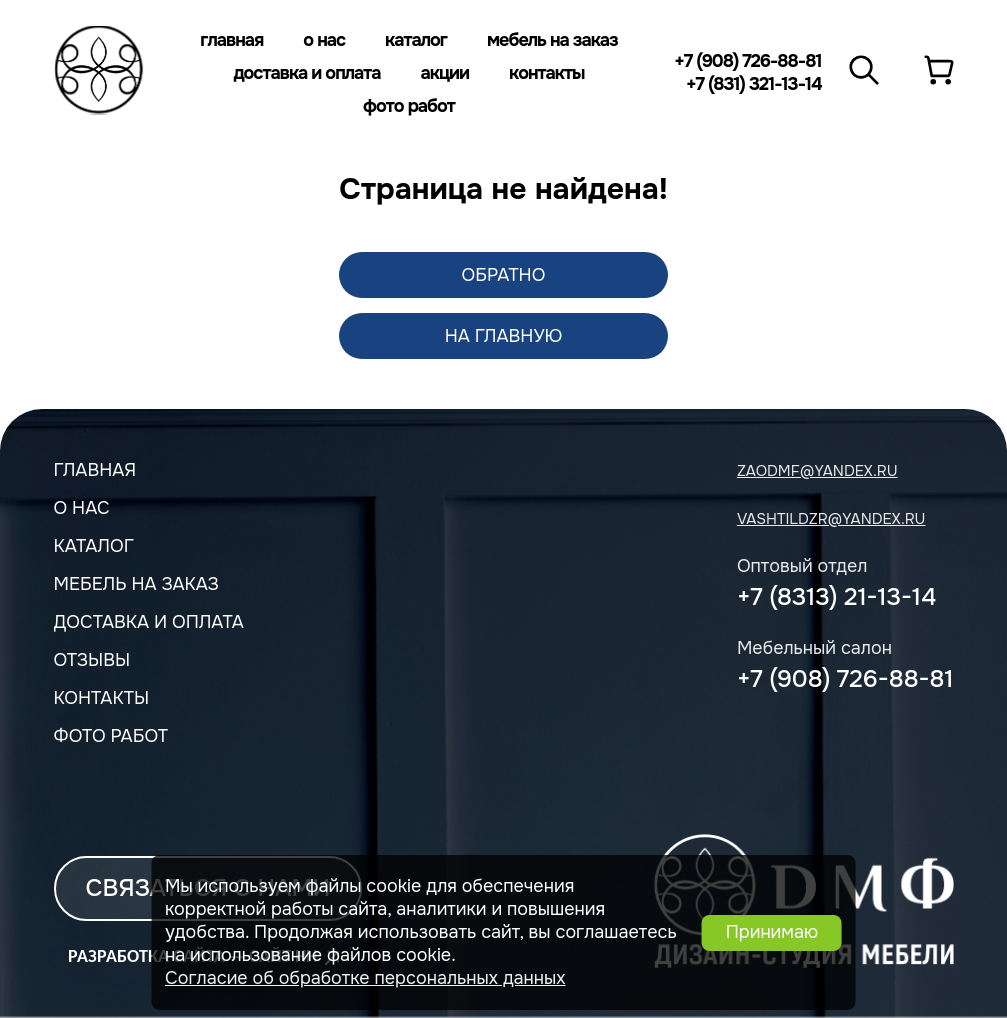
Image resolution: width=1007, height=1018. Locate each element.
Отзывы (92, 660)
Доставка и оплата (306, 73)
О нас (324, 40)
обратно (504, 275)
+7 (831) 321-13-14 (754, 84)
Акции (445, 73)
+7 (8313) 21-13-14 (836, 597)
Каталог (416, 40)
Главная (231, 40)
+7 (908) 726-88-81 (747, 61)
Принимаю (772, 932)
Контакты (546, 73)
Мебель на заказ (552, 40)
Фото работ (409, 106)
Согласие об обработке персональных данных (365, 978)
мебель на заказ (136, 584)
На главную (504, 336)
